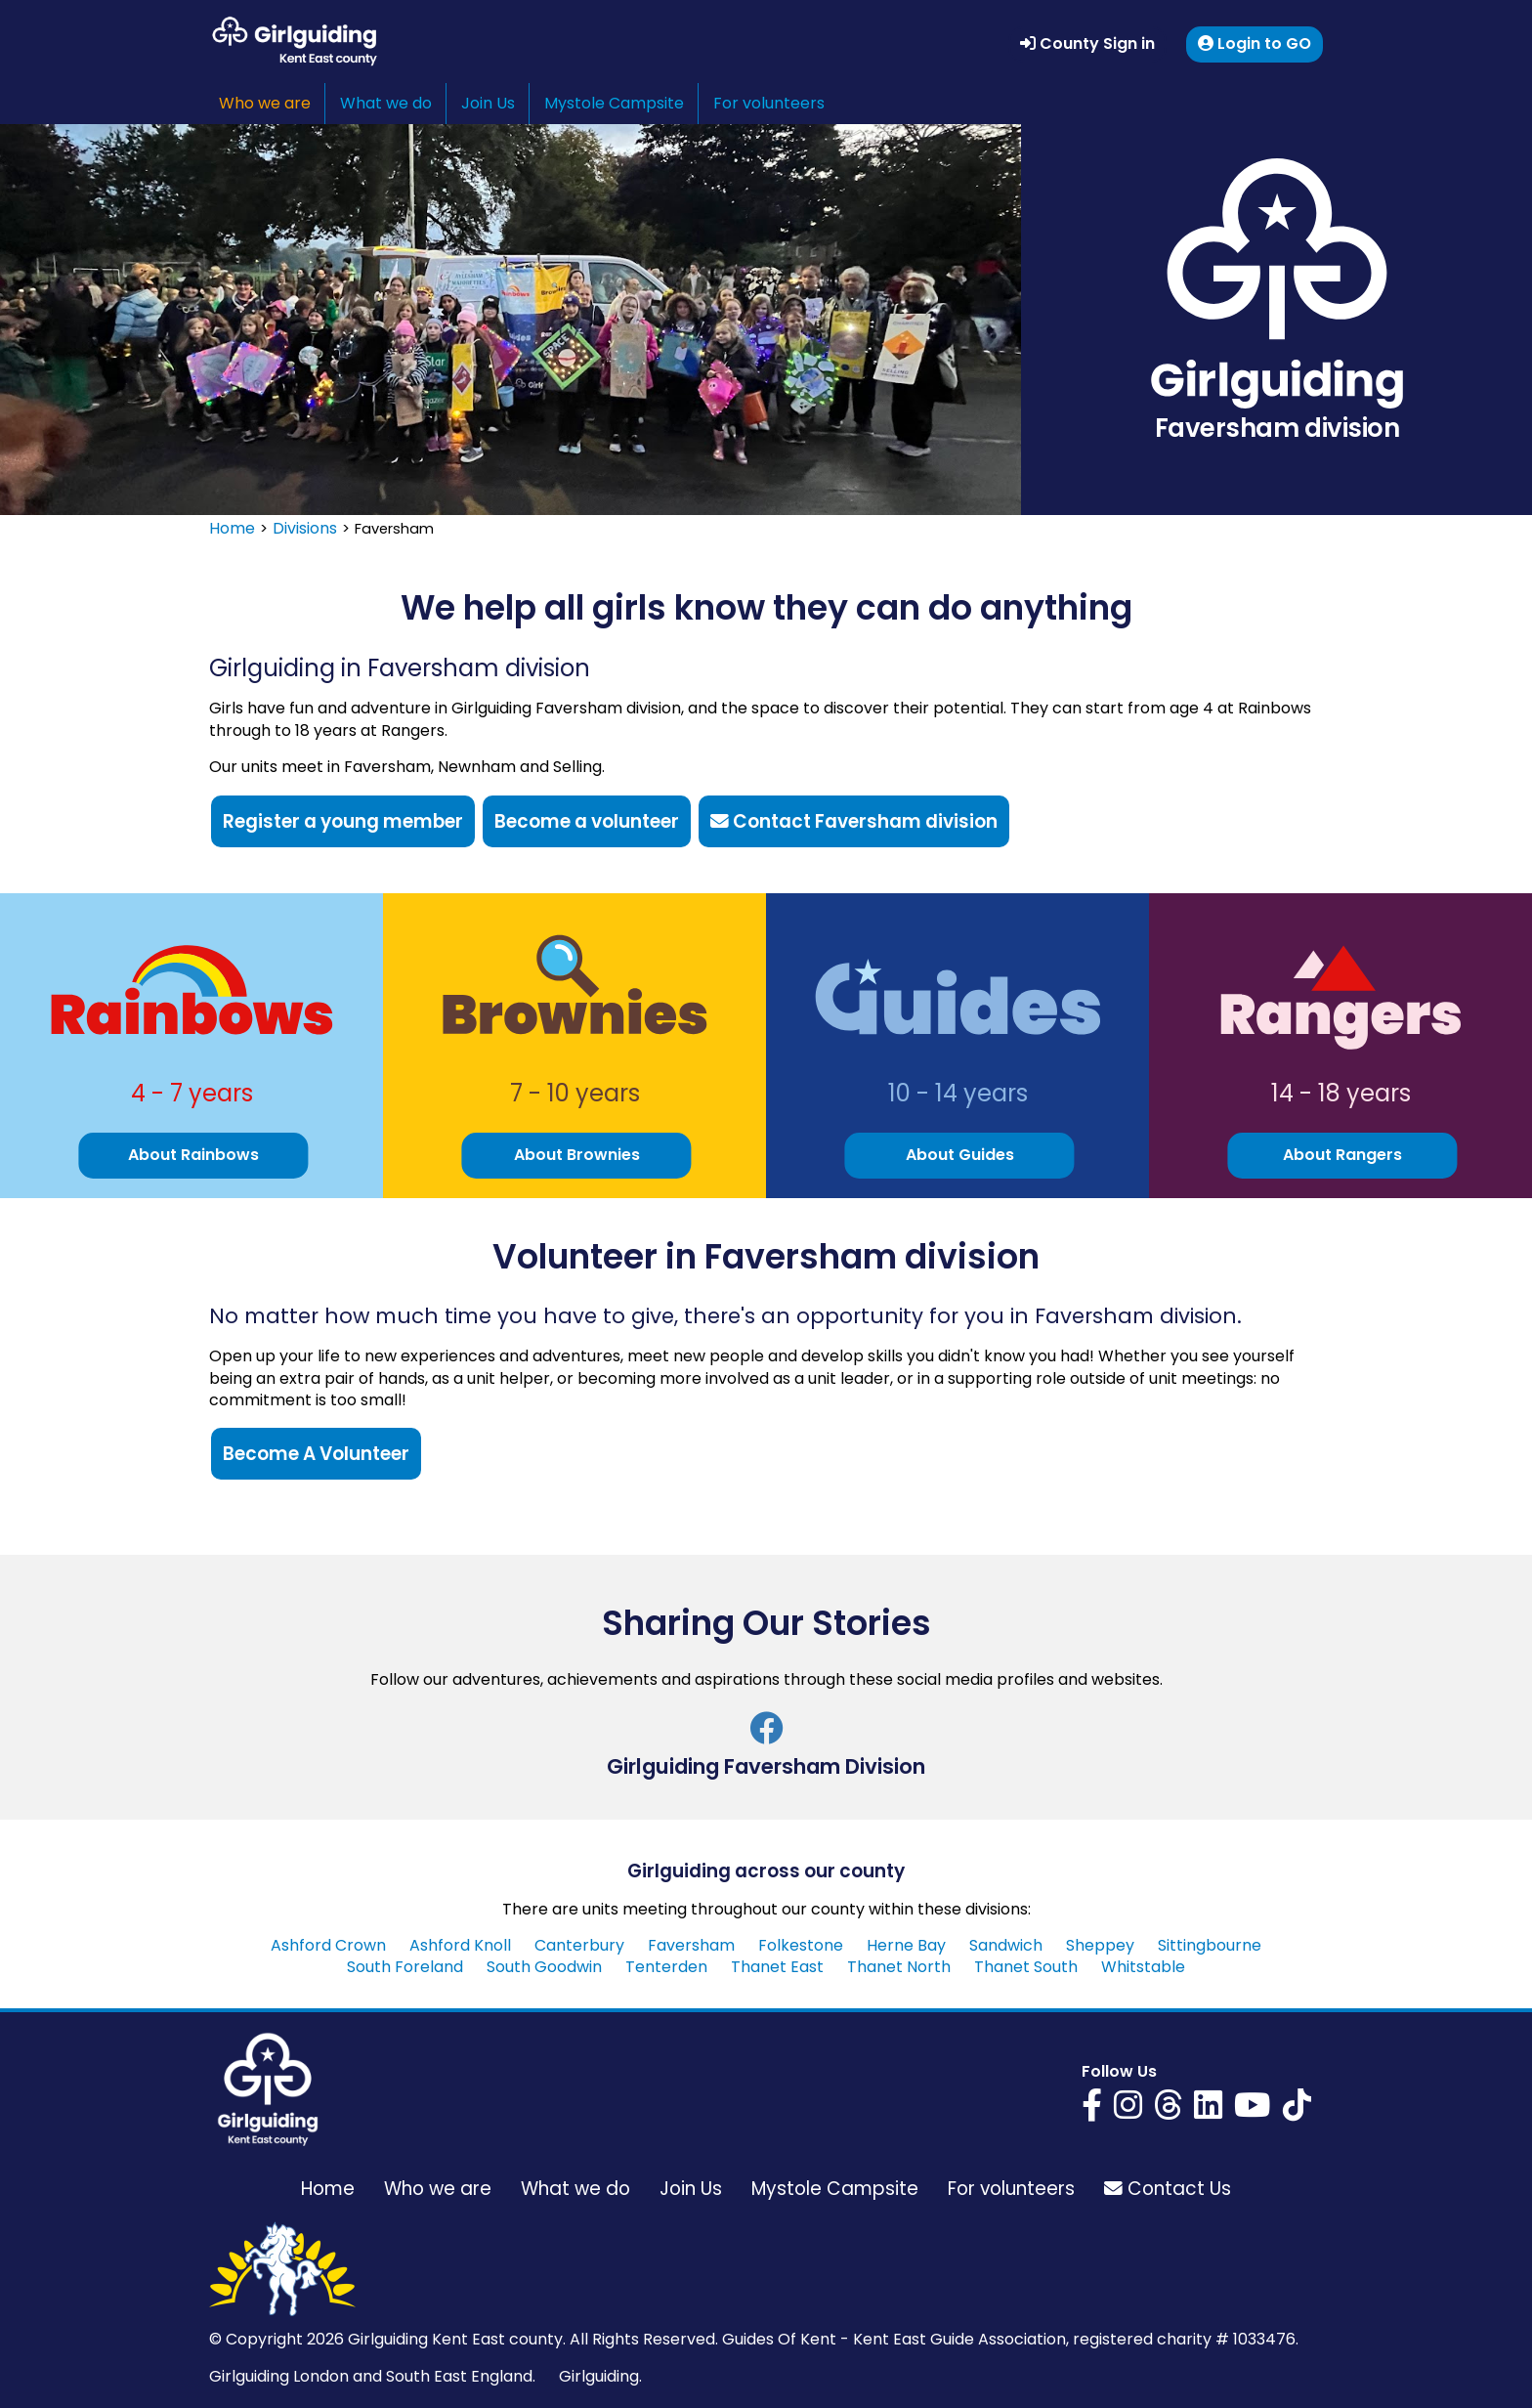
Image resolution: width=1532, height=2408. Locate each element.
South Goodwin (544, 1967)
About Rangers (1342, 1154)
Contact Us (1167, 2188)
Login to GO (1254, 43)
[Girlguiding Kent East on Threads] (1168, 2104)
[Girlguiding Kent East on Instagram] (1128, 2104)
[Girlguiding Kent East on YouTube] (1252, 2104)
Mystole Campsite (614, 103)
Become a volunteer (586, 821)
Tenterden (666, 1967)
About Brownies (577, 1154)
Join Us (488, 103)
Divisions (305, 528)
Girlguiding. (600, 2376)
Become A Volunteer (316, 1453)
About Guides (960, 1154)
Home (232, 528)
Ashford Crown (328, 1945)
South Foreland (405, 1967)
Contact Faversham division (854, 821)
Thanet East (777, 1967)
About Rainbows (193, 1154)
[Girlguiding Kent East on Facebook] (1092, 2104)
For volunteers (769, 103)
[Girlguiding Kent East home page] (267, 2089)
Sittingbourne (1209, 1945)
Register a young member (343, 821)
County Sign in (1087, 43)
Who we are (265, 103)
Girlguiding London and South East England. (372, 2376)
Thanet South (1026, 1967)
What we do (386, 103)
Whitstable (1143, 1967)
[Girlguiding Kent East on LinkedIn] (1208, 2104)
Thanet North (899, 1967)
